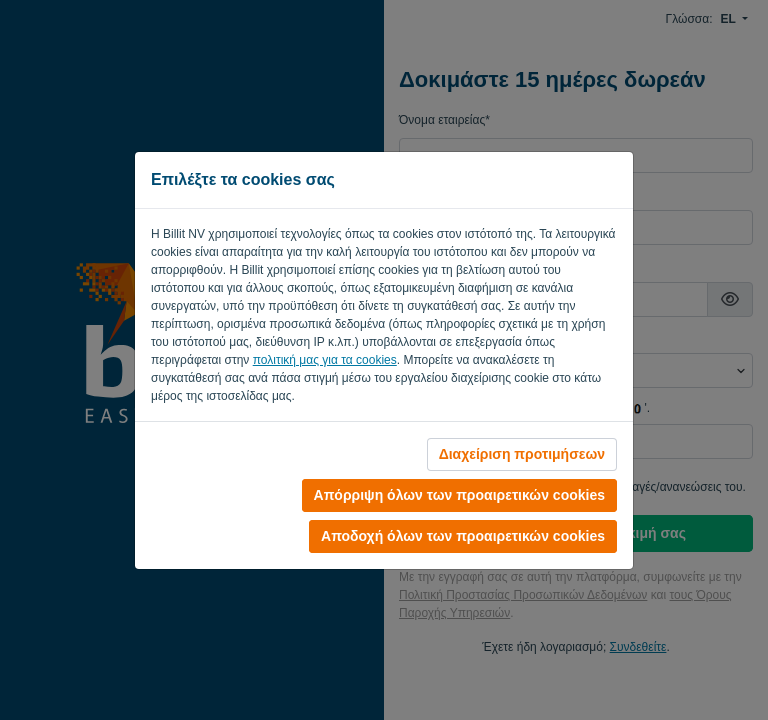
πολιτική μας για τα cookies (325, 360)
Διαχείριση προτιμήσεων (522, 454)
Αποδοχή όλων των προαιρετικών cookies (463, 536)
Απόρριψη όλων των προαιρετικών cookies (459, 495)
